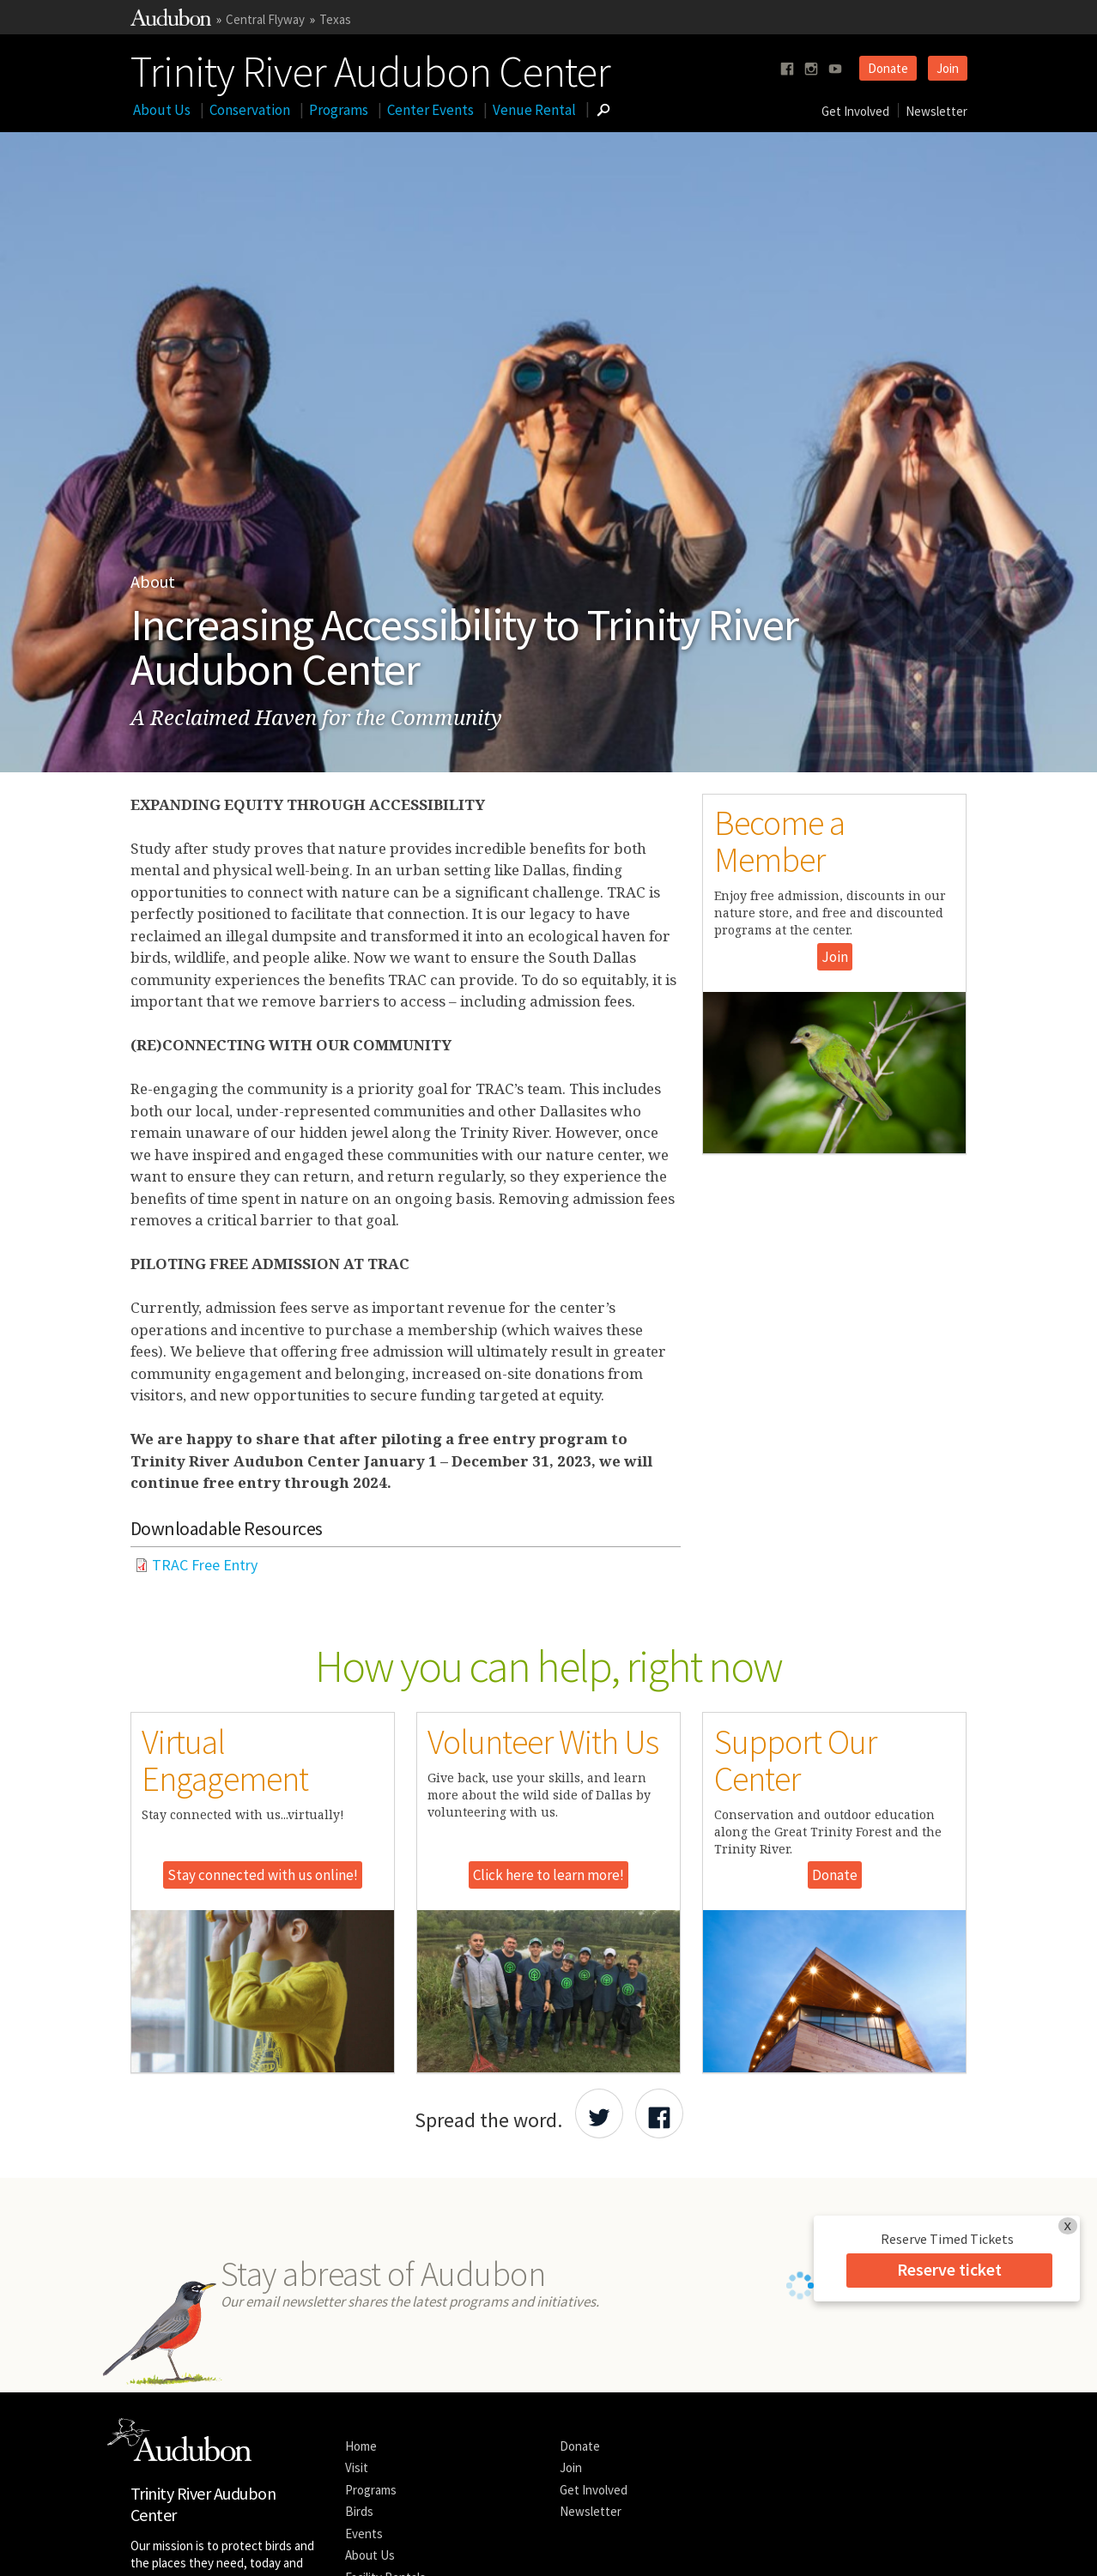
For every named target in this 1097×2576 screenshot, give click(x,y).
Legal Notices (290, 2545)
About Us (162, 109)
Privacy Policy (361, 2545)
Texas (335, 19)
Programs (338, 109)
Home (361, 2330)
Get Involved (855, 111)
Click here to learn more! (548, 1874)
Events (364, 2418)
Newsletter (936, 111)
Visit (356, 2352)
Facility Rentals (385, 2461)
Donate (888, 68)
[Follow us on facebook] (787, 69)
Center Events (430, 109)
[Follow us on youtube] (835, 69)
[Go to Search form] (603, 110)
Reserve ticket (949, 2269)
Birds (359, 2396)
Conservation (249, 109)
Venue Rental (534, 109)
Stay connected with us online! (262, 1874)
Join (947, 68)
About (152, 581)
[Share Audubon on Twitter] (599, 2113)
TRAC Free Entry (205, 1565)
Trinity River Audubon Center (370, 68)
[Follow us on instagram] (811, 69)
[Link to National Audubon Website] (170, 21)
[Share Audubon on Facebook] (659, 2113)
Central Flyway (265, 19)
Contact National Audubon (464, 2545)
